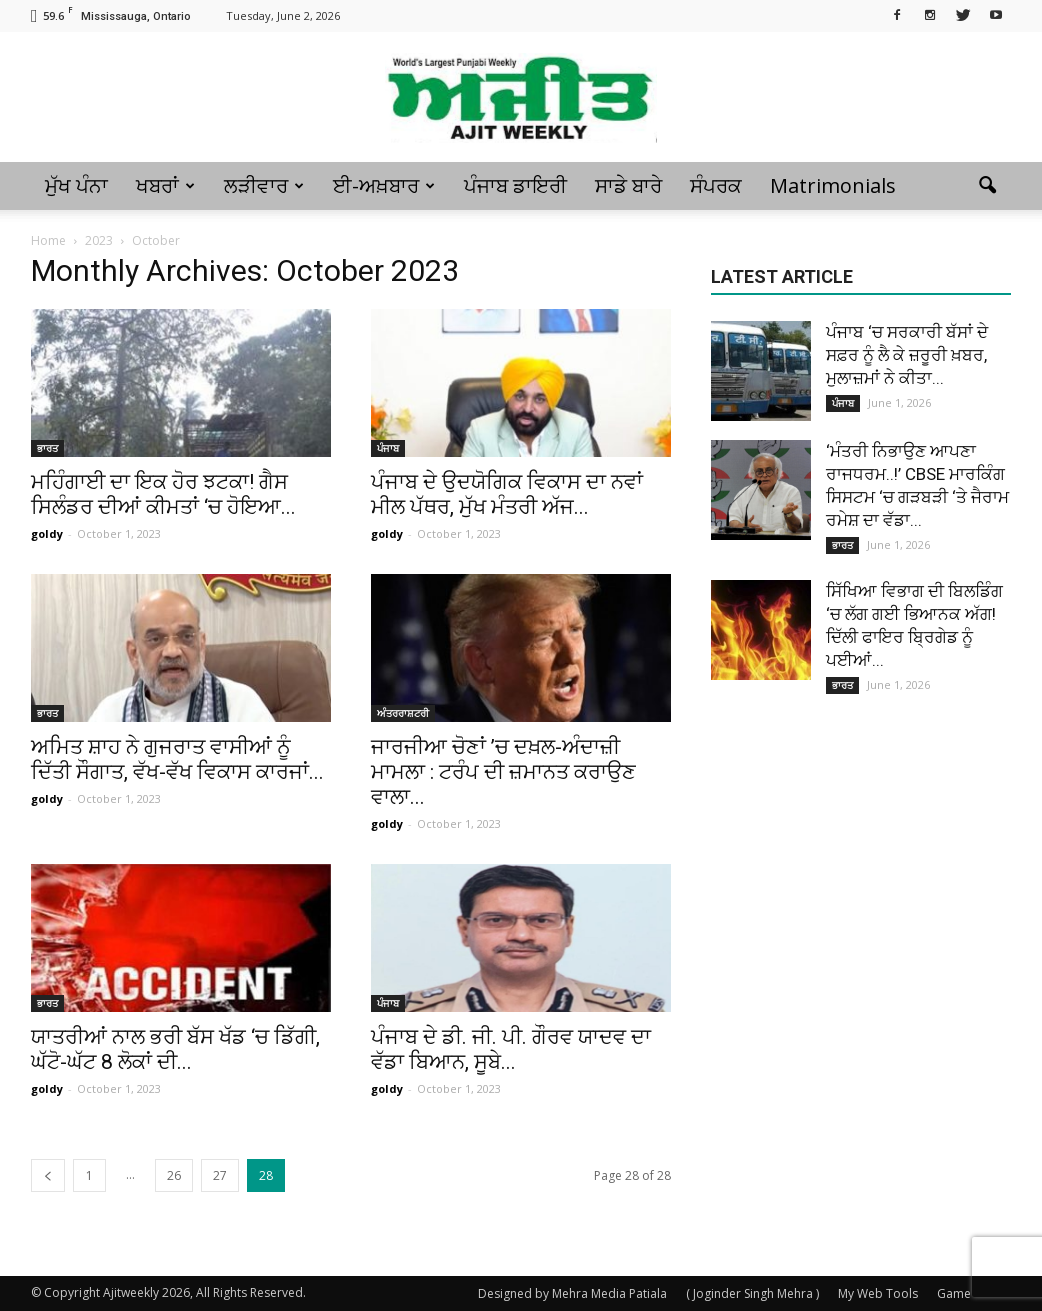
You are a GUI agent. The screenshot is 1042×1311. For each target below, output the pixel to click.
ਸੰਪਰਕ (716, 185)
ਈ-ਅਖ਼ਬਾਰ (384, 185)
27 (220, 1175)
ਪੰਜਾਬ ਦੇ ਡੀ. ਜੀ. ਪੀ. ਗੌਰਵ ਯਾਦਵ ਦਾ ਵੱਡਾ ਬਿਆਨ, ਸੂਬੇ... (511, 1049)
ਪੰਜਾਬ (388, 448)
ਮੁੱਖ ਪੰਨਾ (76, 185)
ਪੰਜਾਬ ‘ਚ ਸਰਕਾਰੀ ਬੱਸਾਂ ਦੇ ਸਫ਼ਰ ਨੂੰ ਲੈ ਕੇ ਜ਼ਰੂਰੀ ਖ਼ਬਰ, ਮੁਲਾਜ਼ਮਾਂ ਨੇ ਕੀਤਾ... (907, 355)
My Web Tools (878, 1293)
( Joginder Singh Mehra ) (752, 1293)
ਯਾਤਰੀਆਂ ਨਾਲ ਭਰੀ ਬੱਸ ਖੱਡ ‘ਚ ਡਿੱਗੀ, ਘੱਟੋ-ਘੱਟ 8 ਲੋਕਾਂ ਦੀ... (175, 1049)
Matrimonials (833, 185)
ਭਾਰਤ (47, 448)
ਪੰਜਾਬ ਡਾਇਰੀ (515, 185)
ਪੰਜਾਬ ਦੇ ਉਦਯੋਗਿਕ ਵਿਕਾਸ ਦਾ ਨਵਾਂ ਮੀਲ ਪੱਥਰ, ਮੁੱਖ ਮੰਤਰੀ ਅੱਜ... (507, 494)
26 (174, 1175)
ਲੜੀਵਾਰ (264, 185)
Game (954, 1293)
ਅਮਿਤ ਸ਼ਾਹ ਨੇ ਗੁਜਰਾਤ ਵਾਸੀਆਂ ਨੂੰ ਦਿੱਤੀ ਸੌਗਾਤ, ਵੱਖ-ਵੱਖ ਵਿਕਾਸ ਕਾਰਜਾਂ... (177, 759)
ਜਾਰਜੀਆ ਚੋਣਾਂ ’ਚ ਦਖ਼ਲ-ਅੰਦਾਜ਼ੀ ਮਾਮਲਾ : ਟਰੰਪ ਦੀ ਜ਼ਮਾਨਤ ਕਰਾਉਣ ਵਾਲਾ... (503, 772)
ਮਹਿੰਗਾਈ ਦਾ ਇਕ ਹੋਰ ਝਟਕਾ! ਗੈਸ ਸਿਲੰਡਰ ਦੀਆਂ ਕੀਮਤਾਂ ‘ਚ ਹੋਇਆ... (163, 494)
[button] (987, 186)
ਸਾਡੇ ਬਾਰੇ (628, 185)
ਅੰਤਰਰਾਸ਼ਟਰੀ (403, 713)
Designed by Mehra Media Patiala (572, 1293)
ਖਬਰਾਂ (165, 185)
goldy (47, 533)
